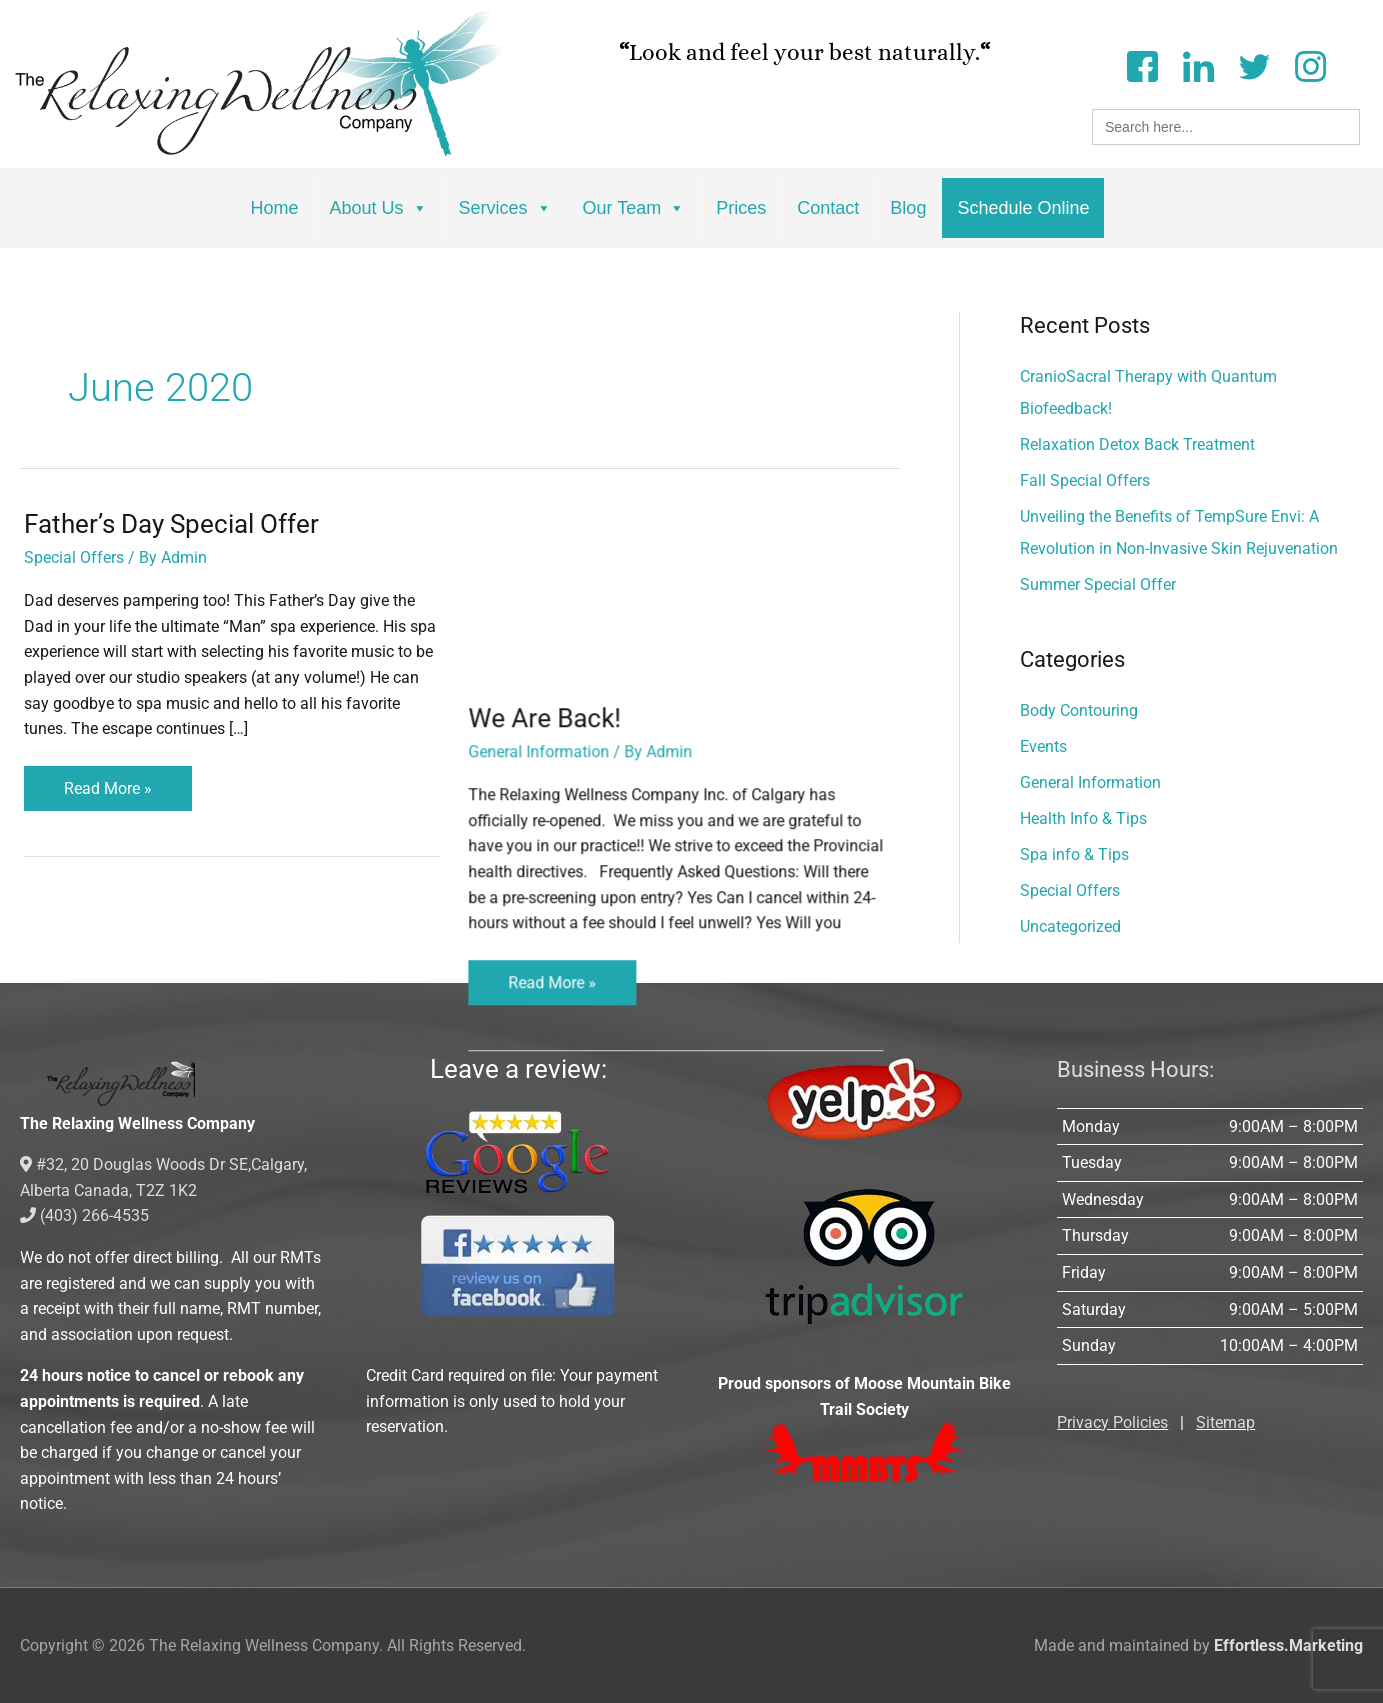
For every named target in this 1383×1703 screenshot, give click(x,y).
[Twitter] (1254, 64)
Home (275, 208)
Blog (908, 208)
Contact (828, 208)
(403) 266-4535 (84, 1215)
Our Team (634, 208)
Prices (741, 208)
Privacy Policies (1112, 1422)
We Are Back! (556, 524)
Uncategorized (1070, 926)
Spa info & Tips (1074, 854)
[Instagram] (1310, 64)
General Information (550, 557)
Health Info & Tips (1083, 818)
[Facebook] (1142, 64)
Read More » (107, 782)
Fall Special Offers (1085, 480)
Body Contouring (1079, 710)
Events (1043, 746)
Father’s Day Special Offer (171, 524)
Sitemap (1225, 1422)
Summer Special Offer (1098, 584)
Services (505, 208)
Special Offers (74, 557)
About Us (379, 208)
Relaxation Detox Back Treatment (1137, 444)
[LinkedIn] (1198, 64)
